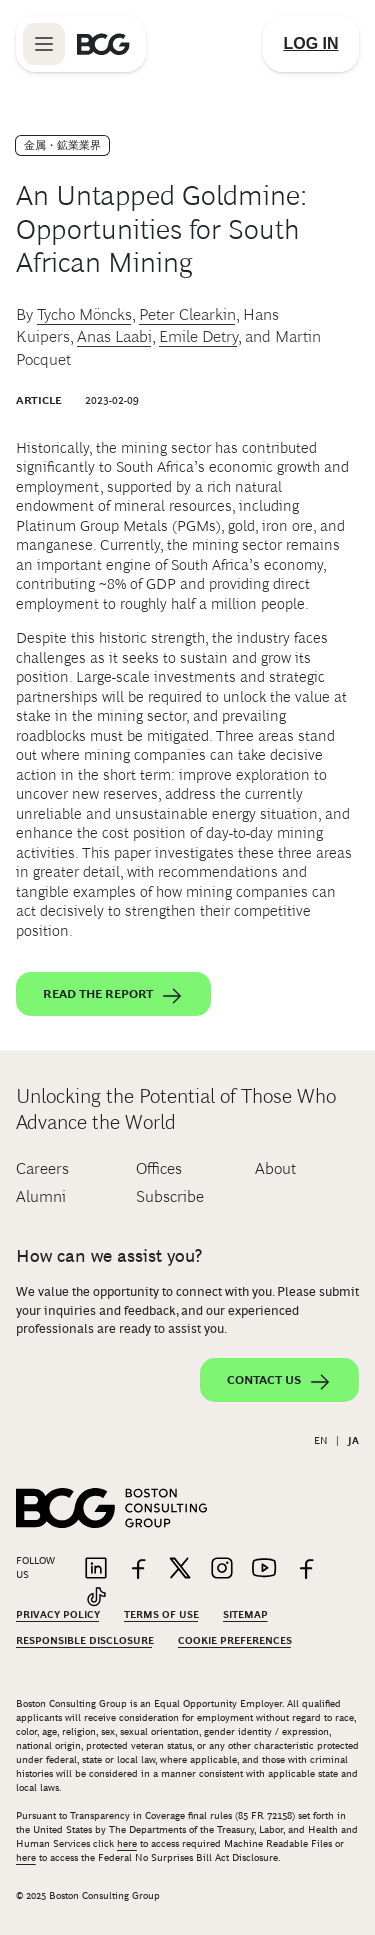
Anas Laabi (114, 336)
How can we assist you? (109, 1256)
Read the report (113, 996)
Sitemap (245, 1614)
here (127, 1843)
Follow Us (35, 1567)
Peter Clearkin (187, 314)
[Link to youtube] (264, 1569)
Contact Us (279, 1382)
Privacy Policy (58, 1614)
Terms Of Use (161, 1614)
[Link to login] (311, 44)
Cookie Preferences (235, 1640)
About (275, 1168)
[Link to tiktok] (96, 1598)
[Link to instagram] (222, 1569)
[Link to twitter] (180, 1569)
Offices (159, 1168)
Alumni (41, 1196)
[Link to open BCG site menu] (44, 44)
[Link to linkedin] (96, 1569)
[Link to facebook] (138, 1569)
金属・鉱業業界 (62, 145)
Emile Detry (198, 336)
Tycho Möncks (84, 314)
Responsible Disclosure (85, 1640)
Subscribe (170, 1196)
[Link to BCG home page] (103, 44)
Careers (42, 1168)
